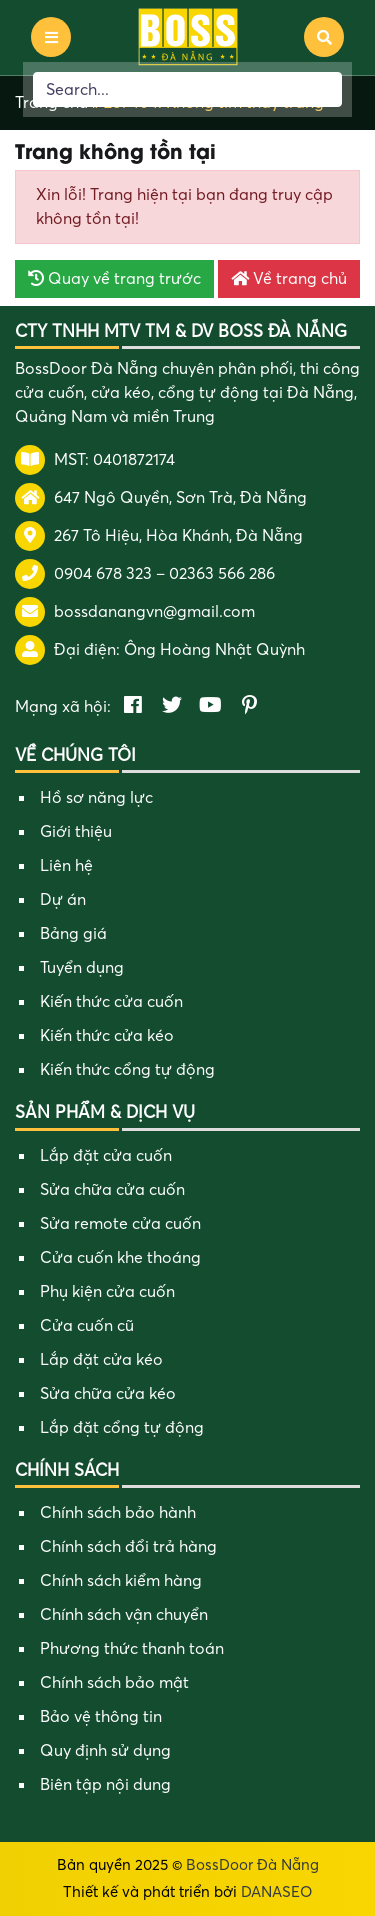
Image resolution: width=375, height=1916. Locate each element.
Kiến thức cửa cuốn (111, 1002)
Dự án (63, 900)
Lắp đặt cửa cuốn (106, 1156)
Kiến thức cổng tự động (127, 1070)
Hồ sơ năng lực (96, 798)
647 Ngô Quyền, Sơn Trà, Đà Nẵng (180, 498)
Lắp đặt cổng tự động (122, 1428)
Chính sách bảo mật (114, 1683)
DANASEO (276, 1892)
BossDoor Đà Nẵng (252, 1865)
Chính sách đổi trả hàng (128, 1547)
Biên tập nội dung (105, 1785)
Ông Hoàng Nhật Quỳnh (214, 650)
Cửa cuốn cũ (87, 1326)
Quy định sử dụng (105, 1751)
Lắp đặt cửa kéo (101, 1360)
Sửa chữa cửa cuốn (112, 1190)
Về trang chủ (289, 279)
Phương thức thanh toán (132, 1649)
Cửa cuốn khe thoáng (120, 1258)
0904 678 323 (103, 574)
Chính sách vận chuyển (124, 1615)
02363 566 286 (222, 574)
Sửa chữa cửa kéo (108, 1394)
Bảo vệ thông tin (101, 1717)
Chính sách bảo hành (118, 1513)
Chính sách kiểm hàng (121, 1581)
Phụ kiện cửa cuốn (107, 1292)
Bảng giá (73, 934)
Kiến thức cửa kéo (107, 1036)
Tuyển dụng (82, 968)
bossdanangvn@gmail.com (154, 612)
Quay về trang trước (114, 279)
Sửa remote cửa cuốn (120, 1224)
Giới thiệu (76, 832)
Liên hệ (66, 866)
